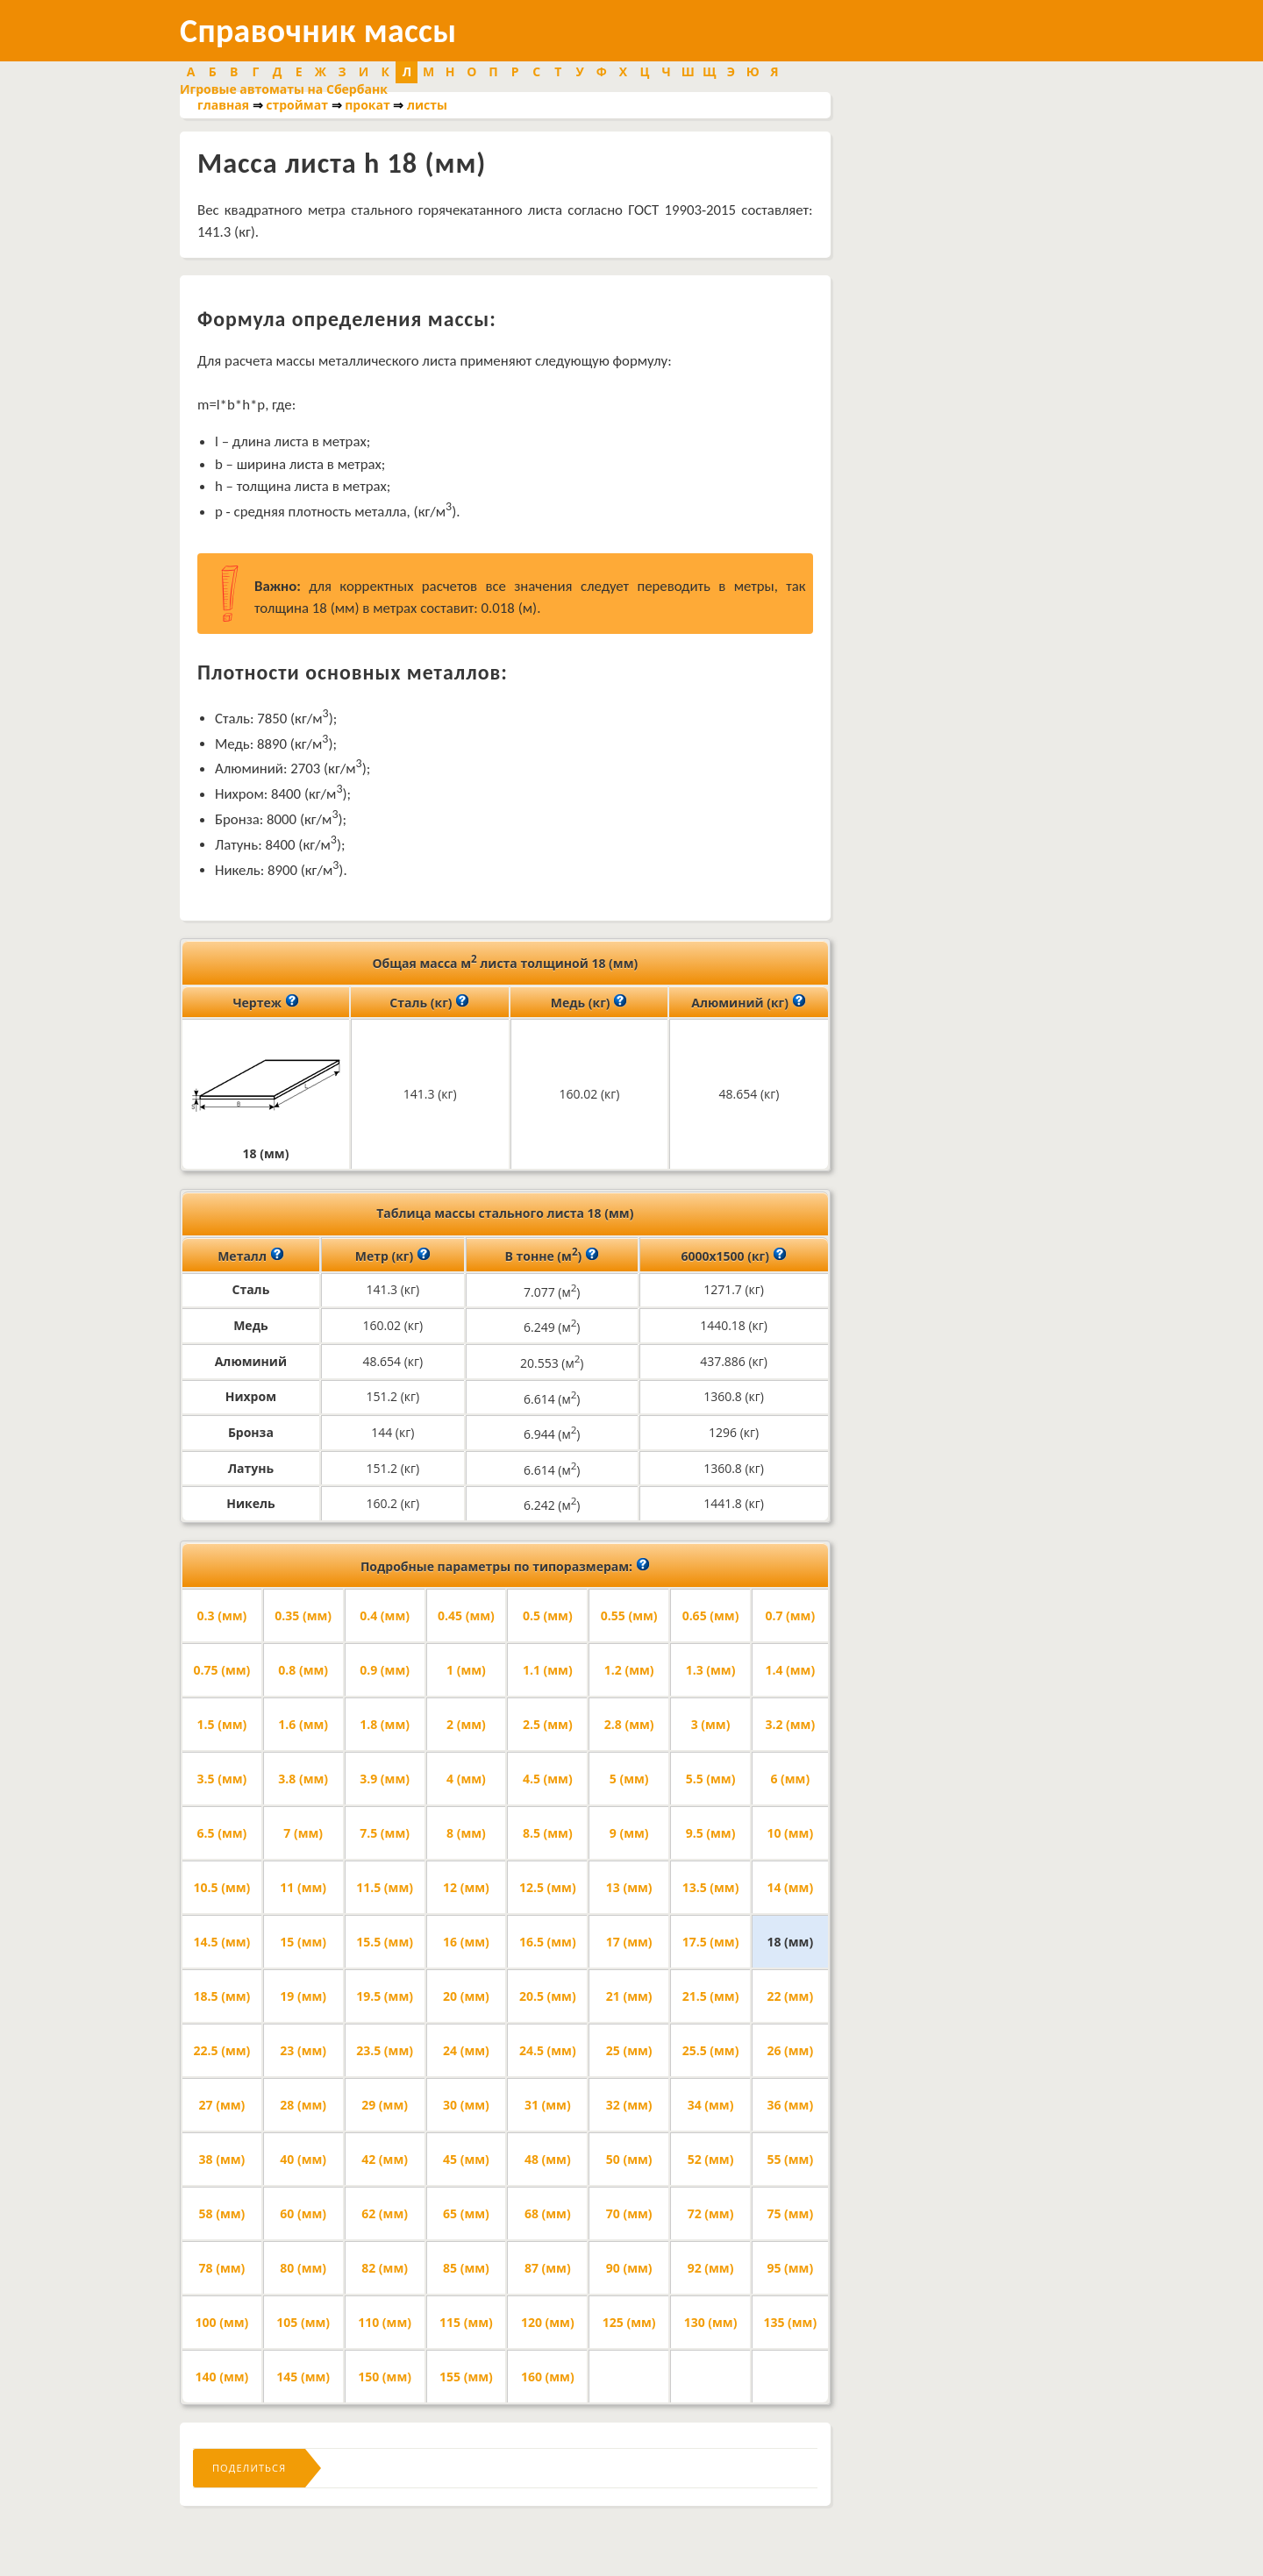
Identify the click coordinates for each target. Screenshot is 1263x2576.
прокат (367, 104)
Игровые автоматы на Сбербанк (284, 89)
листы (427, 104)
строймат (297, 104)
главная (223, 104)
